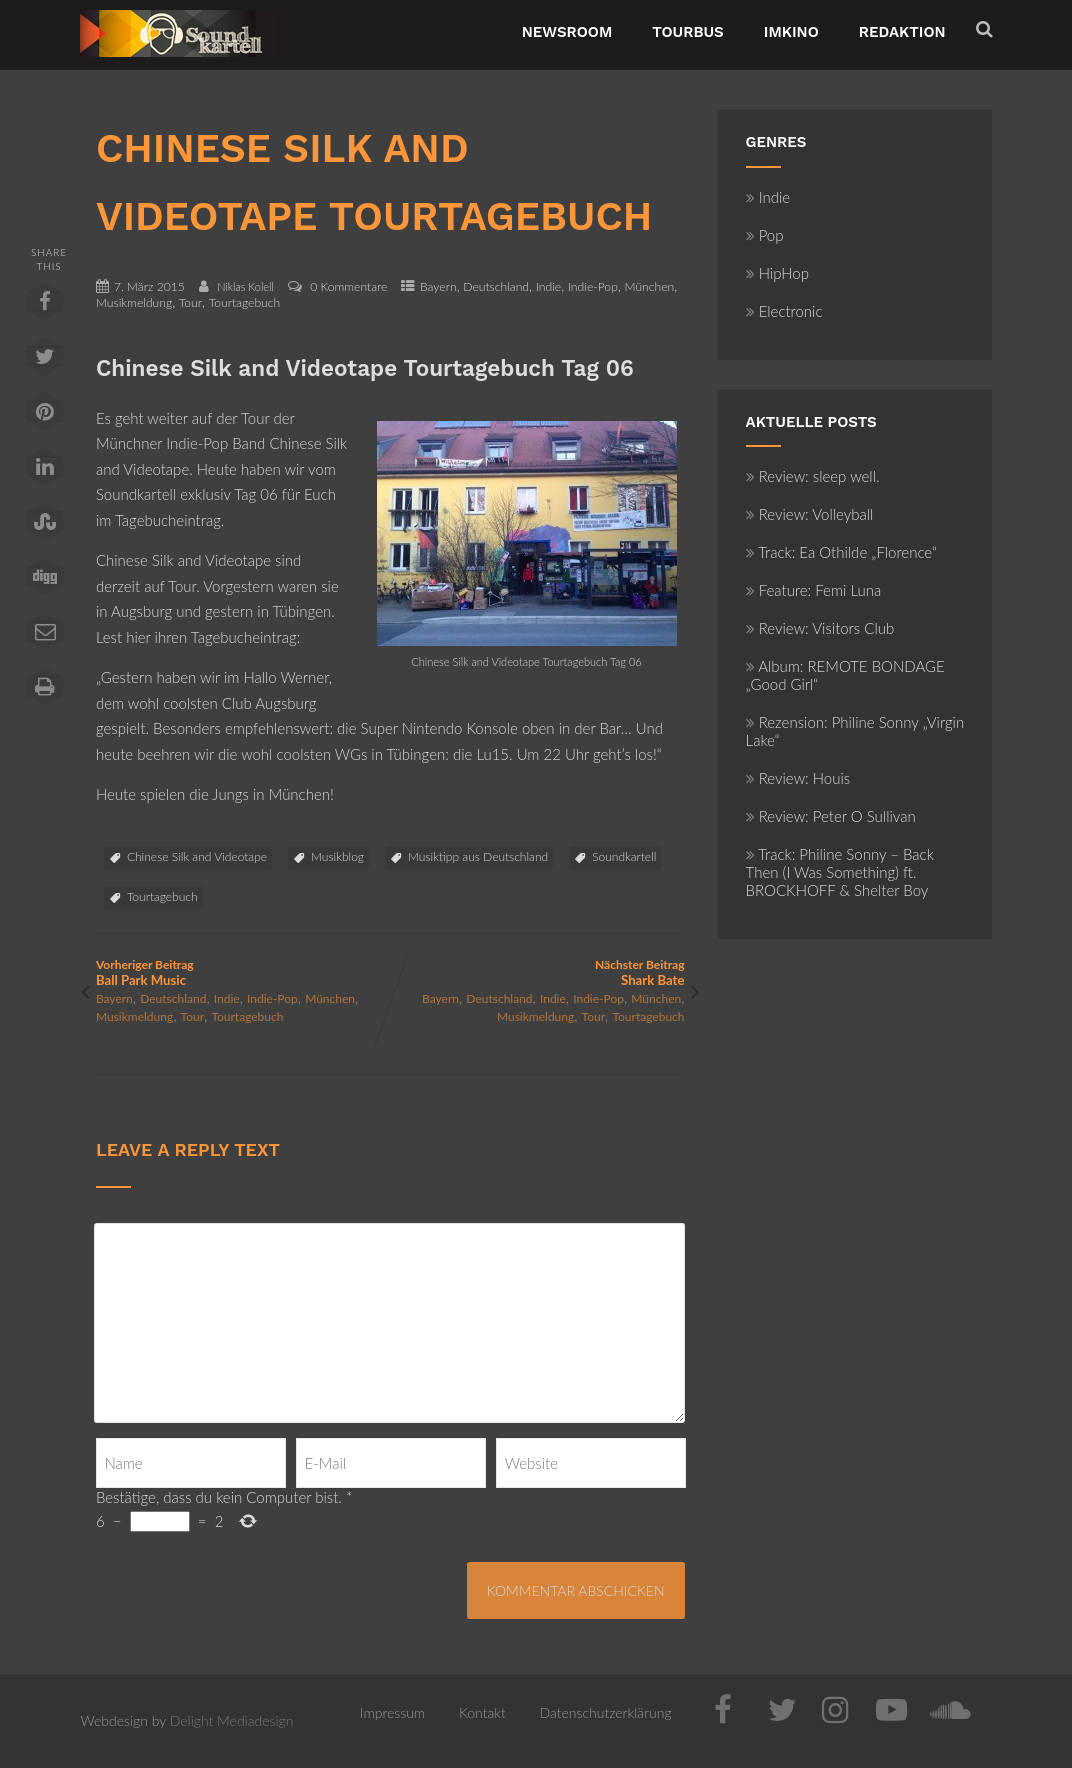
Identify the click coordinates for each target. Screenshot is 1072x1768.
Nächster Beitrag (537, 972)
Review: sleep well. (813, 476)
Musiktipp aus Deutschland (478, 856)
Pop (765, 235)
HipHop (777, 273)
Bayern (438, 286)
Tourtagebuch (245, 302)
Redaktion (902, 32)
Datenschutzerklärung (606, 1712)
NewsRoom (567, 32)
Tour (190, 302)
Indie (548, 286)
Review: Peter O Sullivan (831, 816)
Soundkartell (624, 856)
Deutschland (496, 286)
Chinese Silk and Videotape (197, 856)
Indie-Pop (593, 286)
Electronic (784, 311)
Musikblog (337, 856)
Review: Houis (798, 778)
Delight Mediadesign (232, 1720)
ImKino (791, 32)
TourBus (688, 32)
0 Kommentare (348, 286)
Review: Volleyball (810, 514)
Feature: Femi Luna (814, 590)
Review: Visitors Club (820, 628)
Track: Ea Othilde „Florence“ (841, 552)
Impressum (392, 1712)
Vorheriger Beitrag (243, 972)
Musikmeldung (134, 302)
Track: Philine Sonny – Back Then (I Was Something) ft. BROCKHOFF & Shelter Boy (840, 872)
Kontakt (482, 1712)
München (649, 286)
